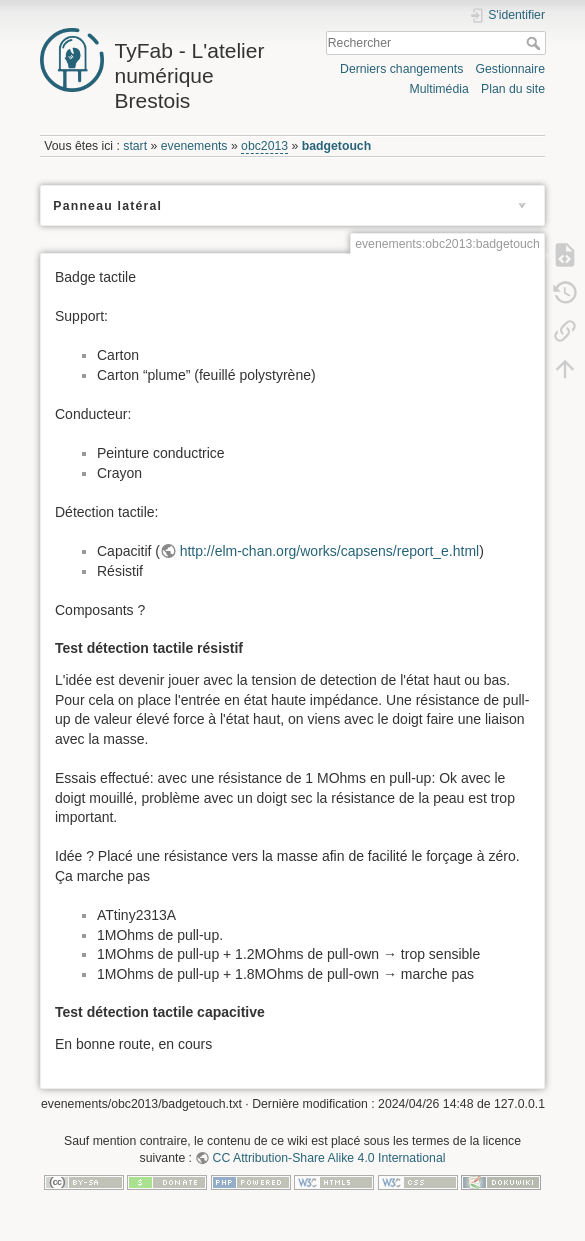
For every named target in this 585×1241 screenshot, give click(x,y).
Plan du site (513, 89)
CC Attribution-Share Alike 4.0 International (329, 1158)
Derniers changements (401, 69)
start (135, 146)
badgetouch (336, 146)
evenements (194, 146)
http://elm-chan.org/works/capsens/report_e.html (330, 551)
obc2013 (264, 146)
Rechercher (535, 43)
